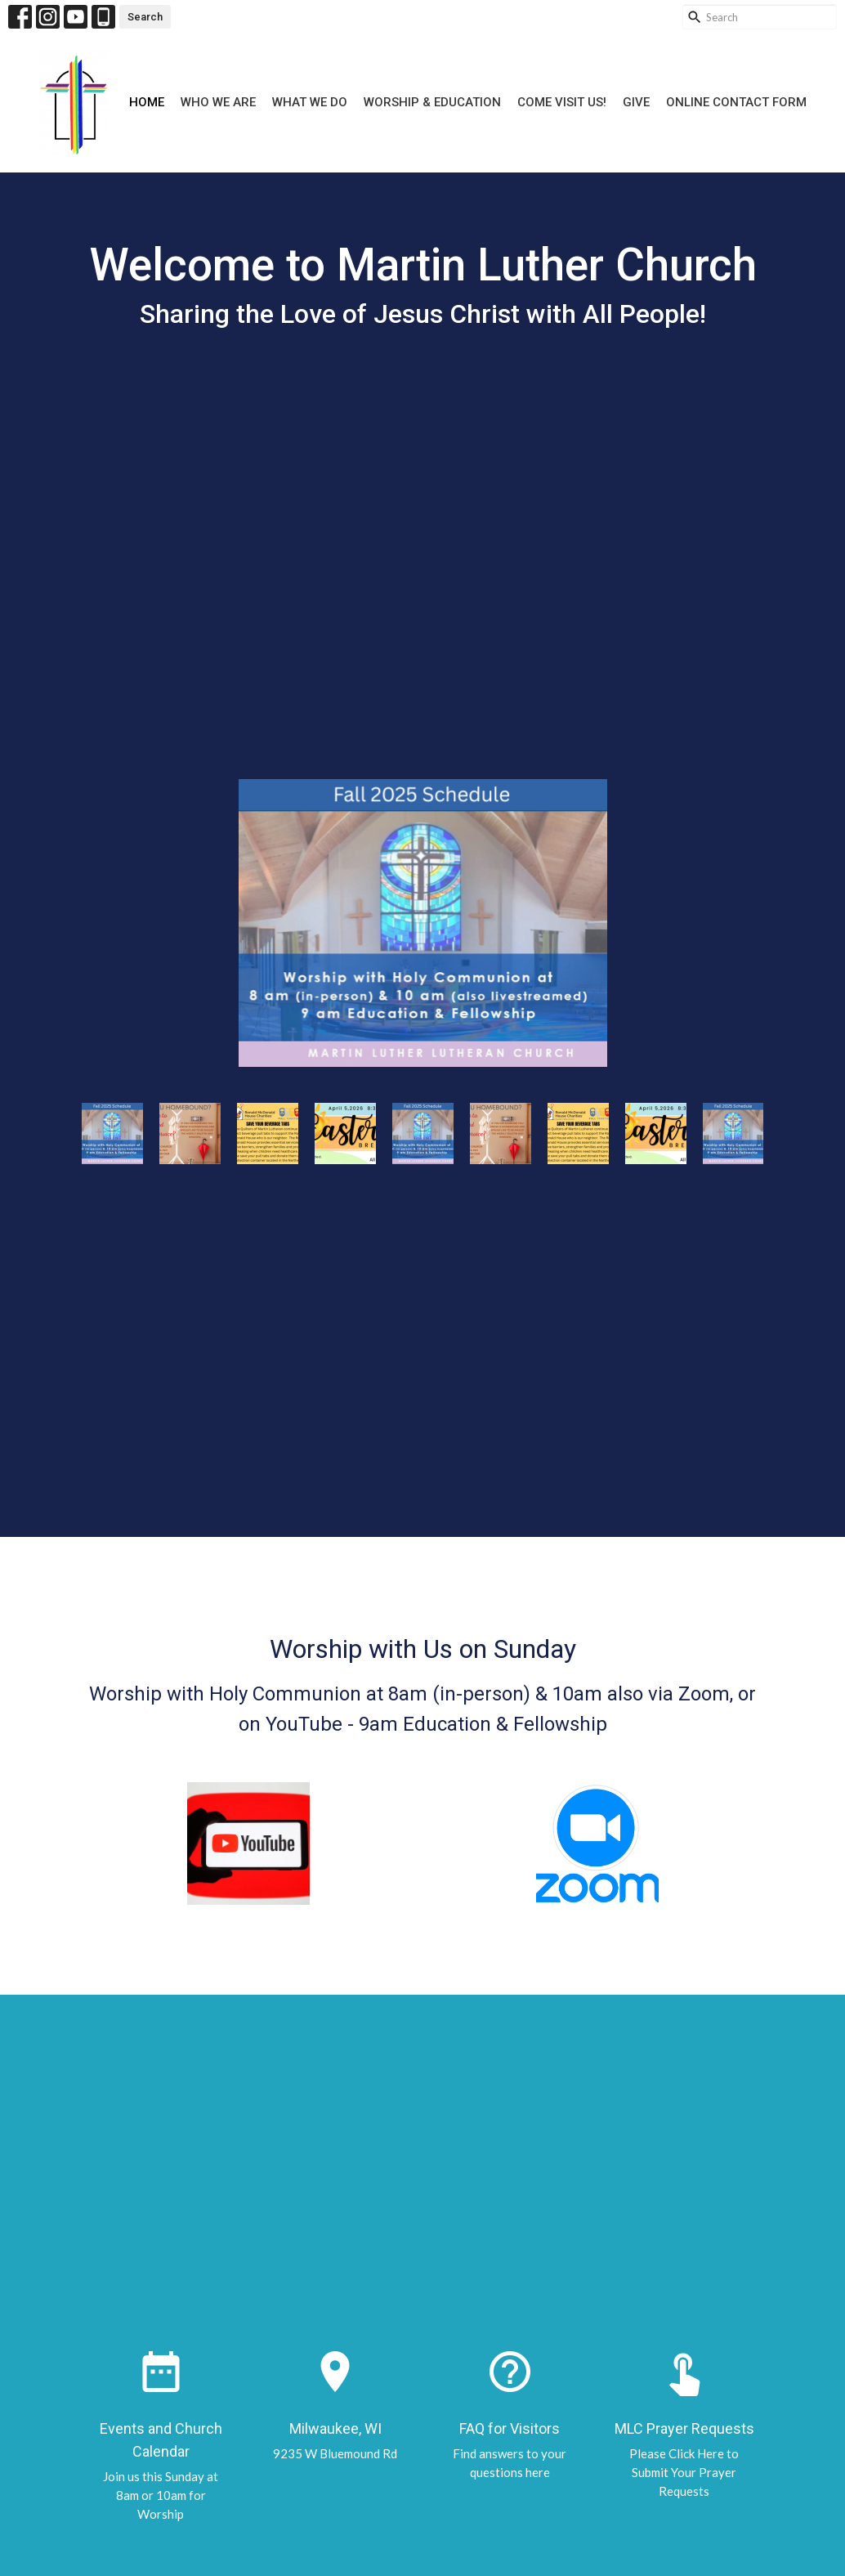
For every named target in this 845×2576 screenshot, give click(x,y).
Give (636, 102)
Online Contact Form (736, 102)
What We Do (309, 102)
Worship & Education (432, 102)
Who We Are (218, 102)
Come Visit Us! (561, 102)
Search (145, 17)
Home (146, 102)
